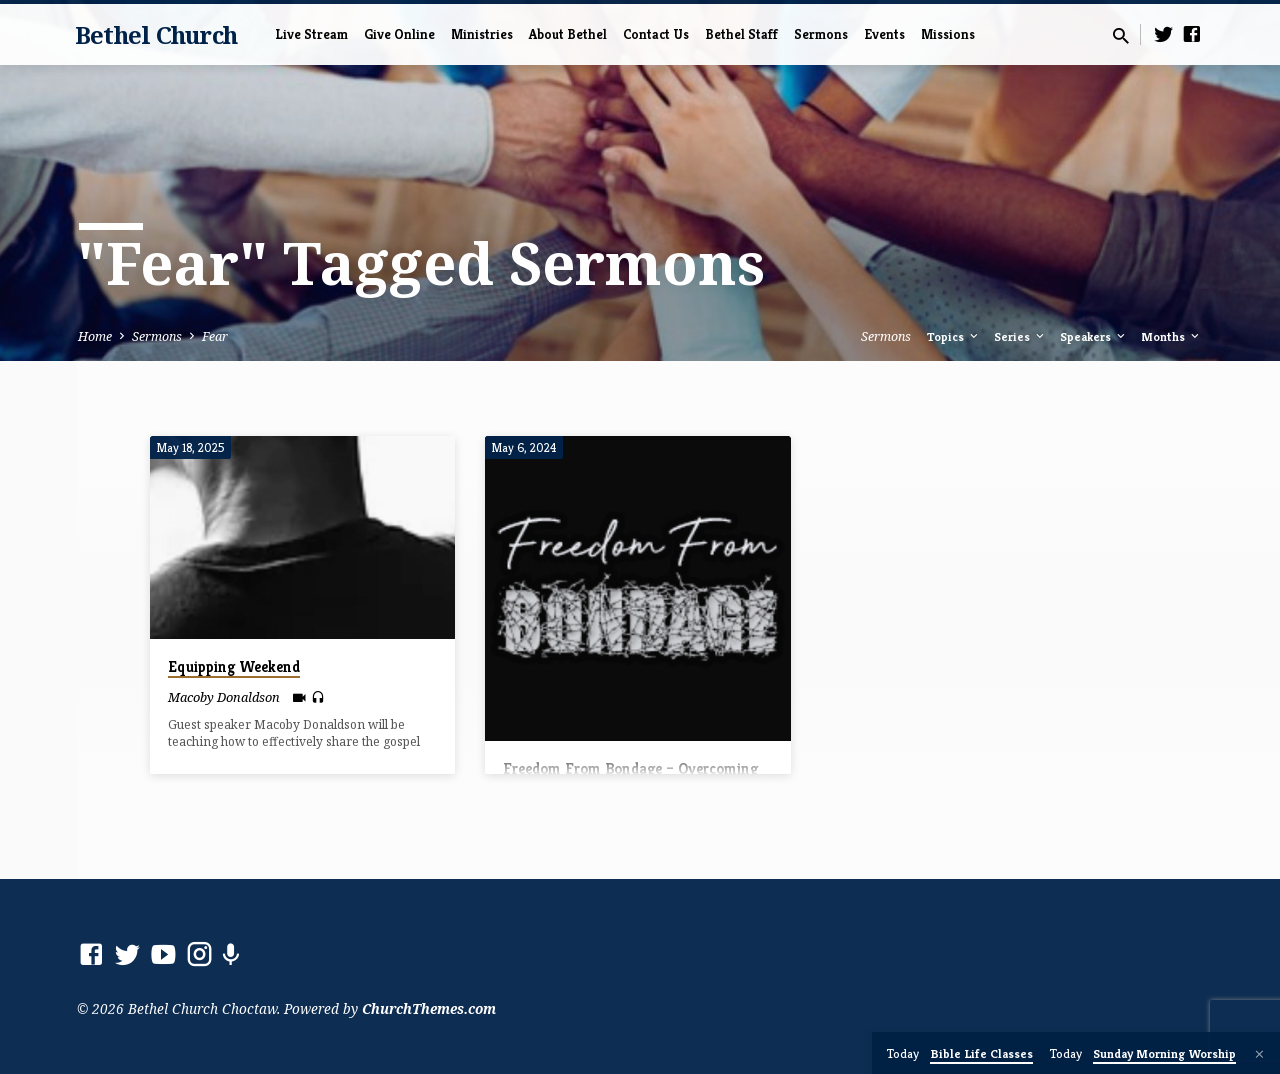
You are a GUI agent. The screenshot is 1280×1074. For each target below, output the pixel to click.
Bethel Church (156, 34)
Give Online (399, 34)
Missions (948, 34)
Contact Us (656, 34)
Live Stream (311, 34)
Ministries (482, 34)
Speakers (1094, 337)
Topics (954, 337)
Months (1171, 337)
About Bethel (568, 34)
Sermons (821, 34)
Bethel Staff (741, 34)
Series (1020, 337)
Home (95, 336)
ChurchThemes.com (429, 1008)
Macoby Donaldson (224, 697)
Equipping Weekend (234, 666)
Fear (215, 336)
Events (884, 34)
